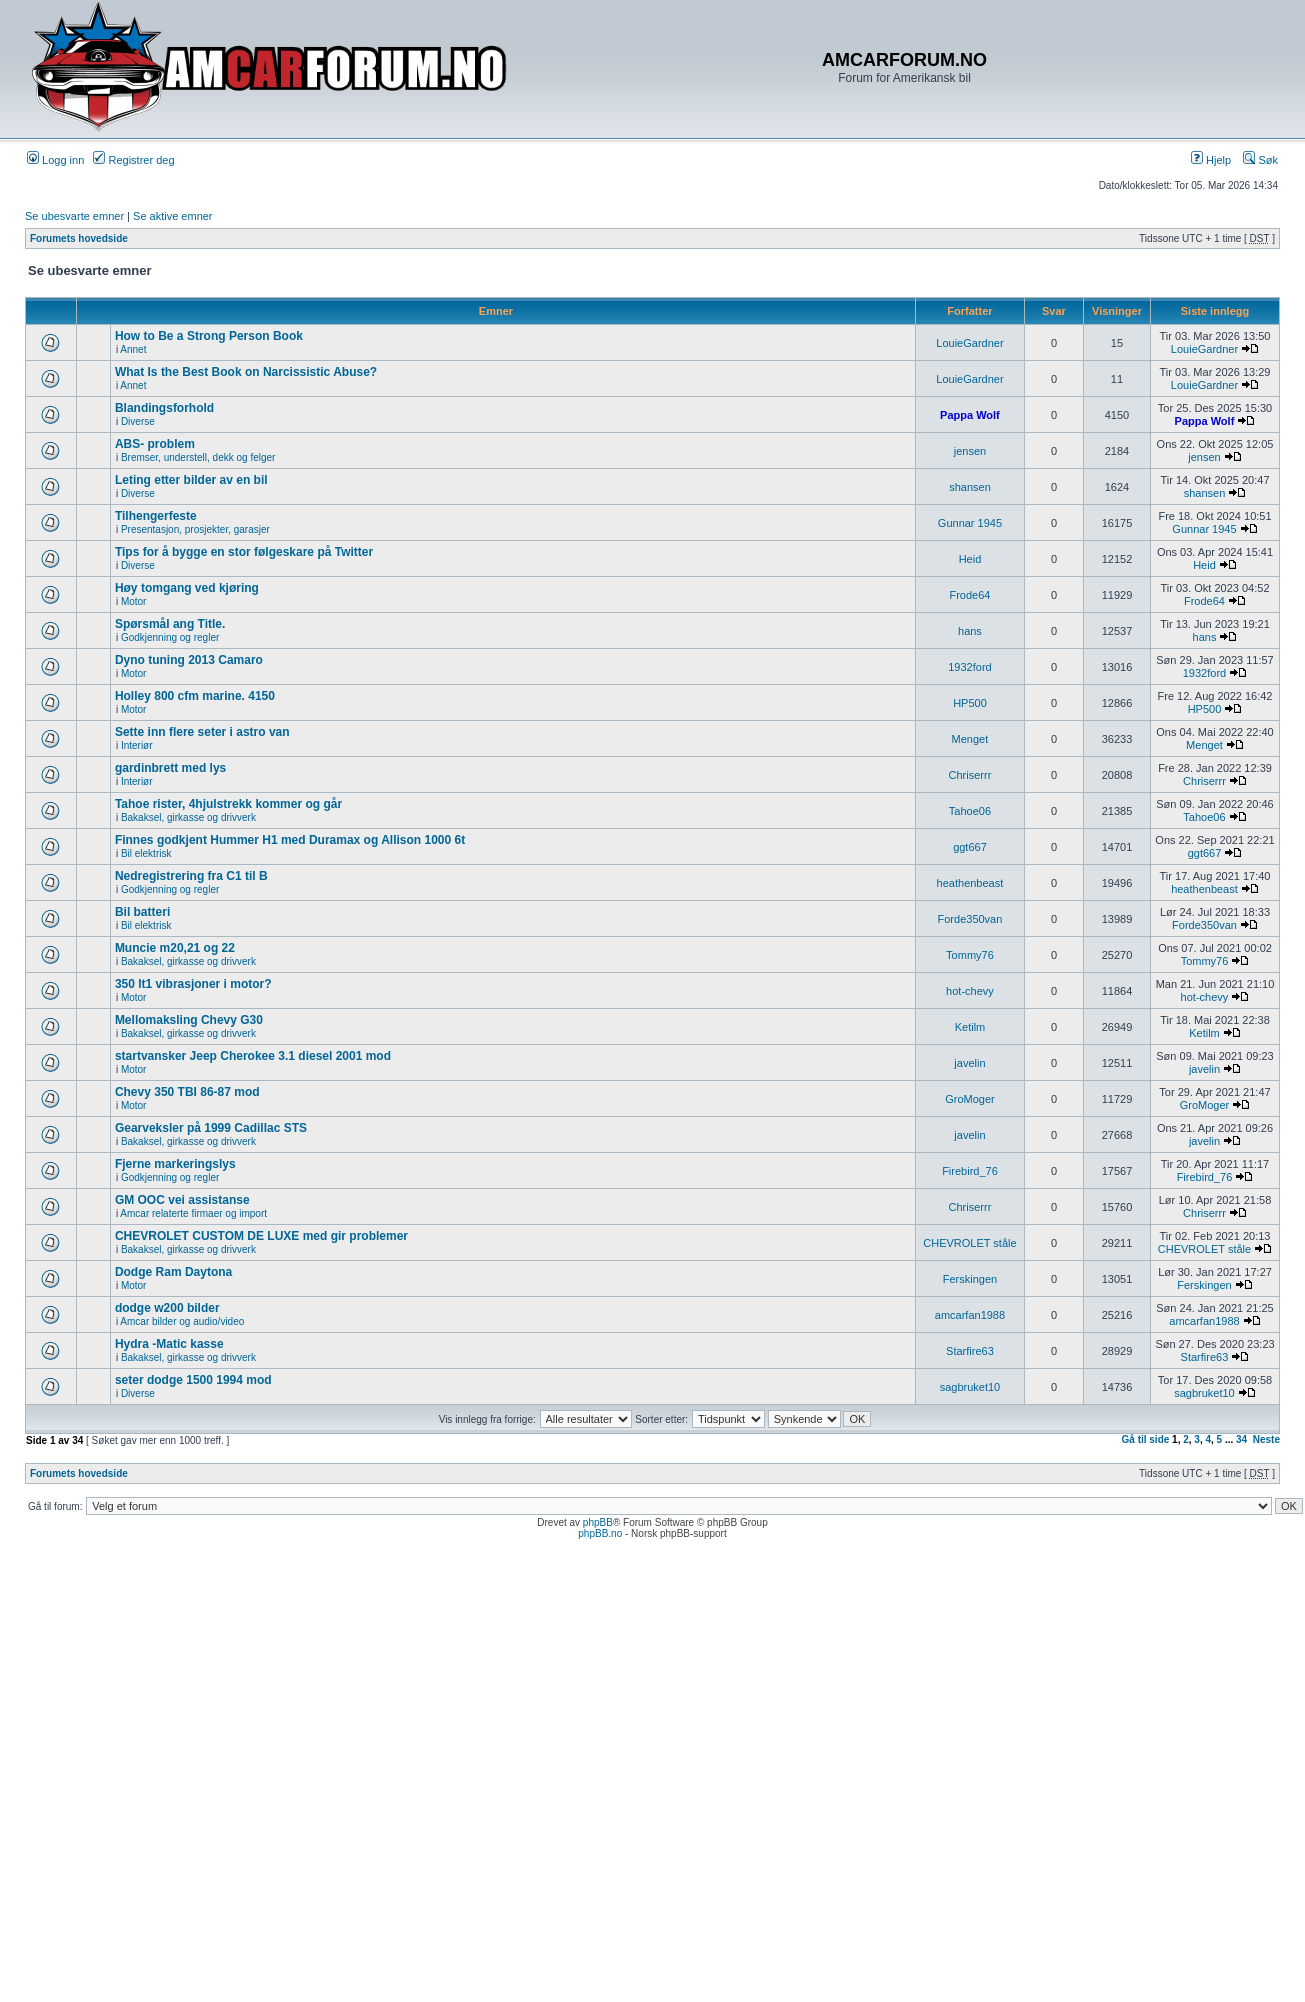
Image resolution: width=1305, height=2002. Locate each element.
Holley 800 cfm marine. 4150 (195, 696)
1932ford (969, 667)
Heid (970, 559)
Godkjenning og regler (170, 637)
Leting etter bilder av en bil (191, 480)
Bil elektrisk (146, 853)
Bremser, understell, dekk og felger (198, 457)
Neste (1266, 1439)
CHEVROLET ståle (969, 1243)
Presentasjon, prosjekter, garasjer (195, 529)
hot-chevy (970, 991)
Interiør (137, 745)
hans (970, 631)
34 (1241, 1439)
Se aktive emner (172, 216)
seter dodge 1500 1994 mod (193, 1380)
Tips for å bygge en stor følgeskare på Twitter (244, 552)
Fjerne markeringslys (175, 1164)
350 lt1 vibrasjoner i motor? (193, 984)
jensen (970, 451)
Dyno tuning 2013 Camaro (189, 660)
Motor (134, 601)
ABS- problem (155, 444)
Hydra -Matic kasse (169, 1344)
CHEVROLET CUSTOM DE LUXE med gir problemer (261, 1236)
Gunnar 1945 (970, 523)
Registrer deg (133, 160)
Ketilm (970, 1027)
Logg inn (55, 160)
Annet (133, 349)
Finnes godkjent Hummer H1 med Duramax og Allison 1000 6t (290, 840)
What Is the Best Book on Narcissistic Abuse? (246, 372)
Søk (1260, 160)
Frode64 (969, 595)
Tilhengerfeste (156, 516)
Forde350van (970, 919)
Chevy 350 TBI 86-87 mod (187, 1092)
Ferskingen (970, 1279)
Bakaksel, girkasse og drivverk (188, 817)
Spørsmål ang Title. (170, 624)
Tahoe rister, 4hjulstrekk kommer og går (228, 804)
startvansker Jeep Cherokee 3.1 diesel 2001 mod (253, 1056)
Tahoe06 (970, 811)
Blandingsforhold (164, 408)
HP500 (970, 703)
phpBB (598, 1522)
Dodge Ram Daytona (173, 1272)
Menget (970, 739)
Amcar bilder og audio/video (182, 1321)
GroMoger (970, 1099)
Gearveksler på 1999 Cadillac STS (211, 1128)
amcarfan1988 (970, 1315)
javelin (969, 1063)
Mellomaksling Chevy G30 (189, 1020)
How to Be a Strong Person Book (209, 336)
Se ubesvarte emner (74, 216)
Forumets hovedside (79, 238)
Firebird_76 (970, 1171)
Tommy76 (970, 955)
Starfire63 (970, 1351)
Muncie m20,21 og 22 (175, 948)
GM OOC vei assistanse (182, 1200)
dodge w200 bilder (167, 1308)
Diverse (138, 421)
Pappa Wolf (970, 415)
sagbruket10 (970, 1387)
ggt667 (970, 847)
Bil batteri (142, 912)
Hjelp (1211, 160)
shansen (970, 487)
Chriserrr (970, 775)
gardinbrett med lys (170, 768)
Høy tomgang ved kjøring (187, 588)
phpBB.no (600, 1533)
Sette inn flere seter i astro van (202, 732)
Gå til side (1146, 1439)
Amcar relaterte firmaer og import (193, 1213)
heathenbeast (970, 883)
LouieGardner (969, 343)
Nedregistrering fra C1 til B (191, 876)
